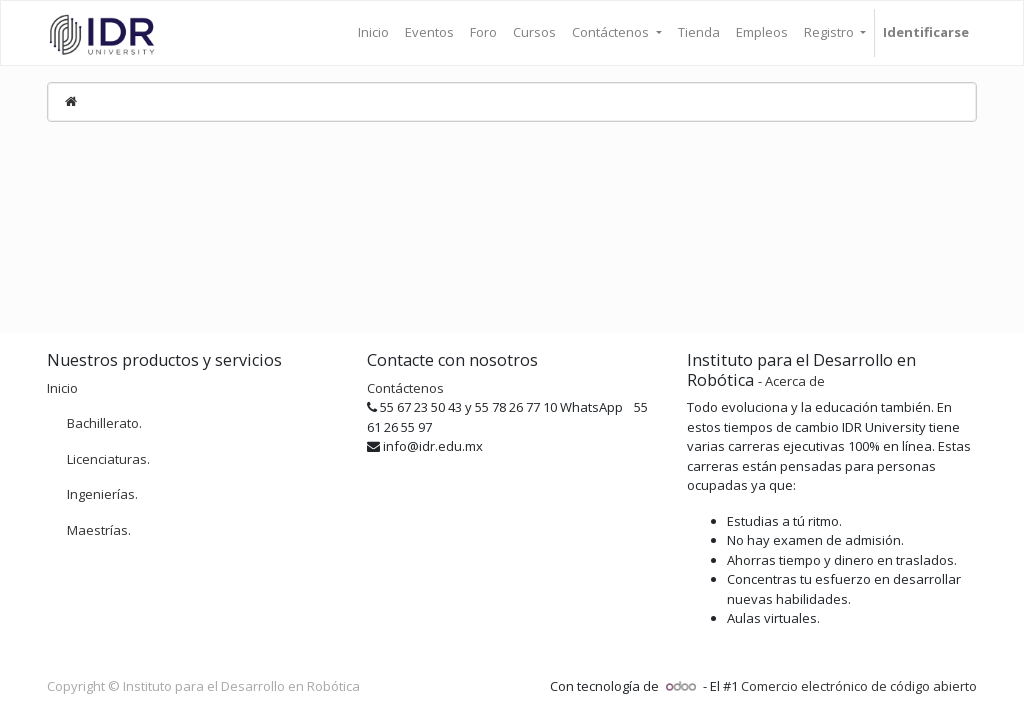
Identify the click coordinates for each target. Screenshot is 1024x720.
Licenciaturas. (108, 459)
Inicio (62, 388)
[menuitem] (373, 33)
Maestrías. (99, 530)
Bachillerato (103, 423)
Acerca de (795, 381)
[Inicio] (71, 101)
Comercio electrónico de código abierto (859, 686)
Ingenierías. (102, 494)
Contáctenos (405, 388)
